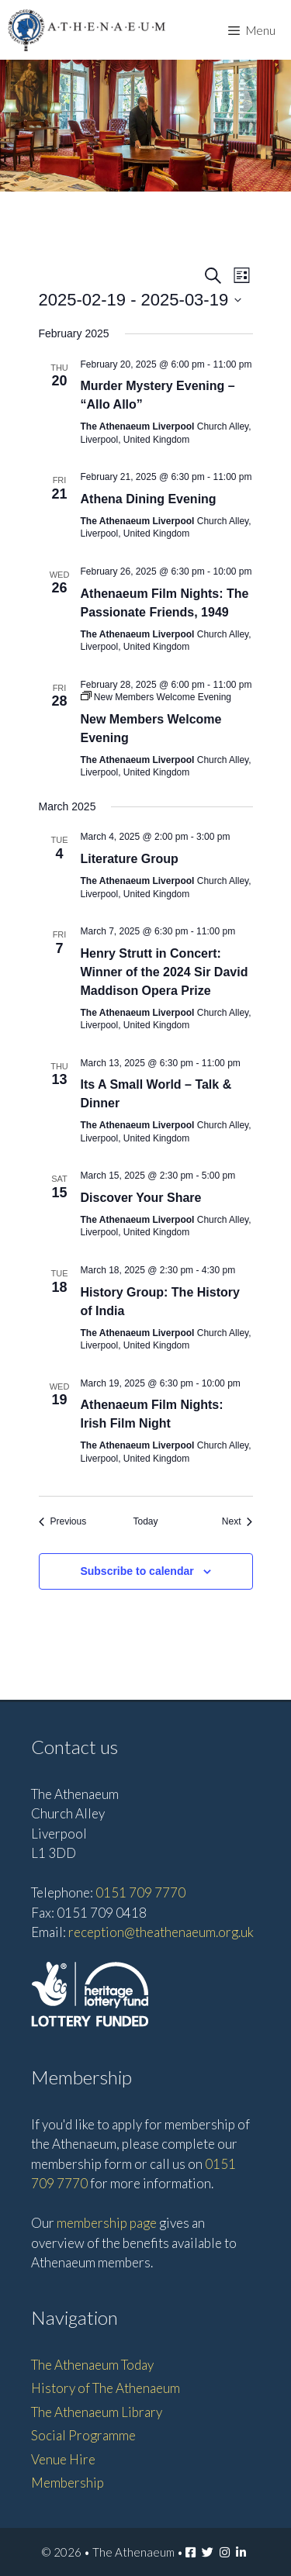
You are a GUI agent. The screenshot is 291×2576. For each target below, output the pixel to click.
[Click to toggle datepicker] (140, 300)
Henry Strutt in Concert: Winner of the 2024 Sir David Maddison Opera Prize (164, 972)
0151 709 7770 (140, 1892)
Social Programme (83, 2435)
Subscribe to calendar (136, 1571)
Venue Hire (63, 2459)
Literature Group (129, 858)
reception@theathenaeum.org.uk (161, 1932)
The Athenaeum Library (96, 2412)
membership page (107, 2223)
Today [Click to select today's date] (145, 1521)
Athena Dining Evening (149, 499)
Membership (67, 2482)
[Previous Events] (63, 1521)
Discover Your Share (141, 1197)
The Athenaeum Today (92, 2365)
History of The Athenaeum (105, 2388)
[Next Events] (237, 1521)
